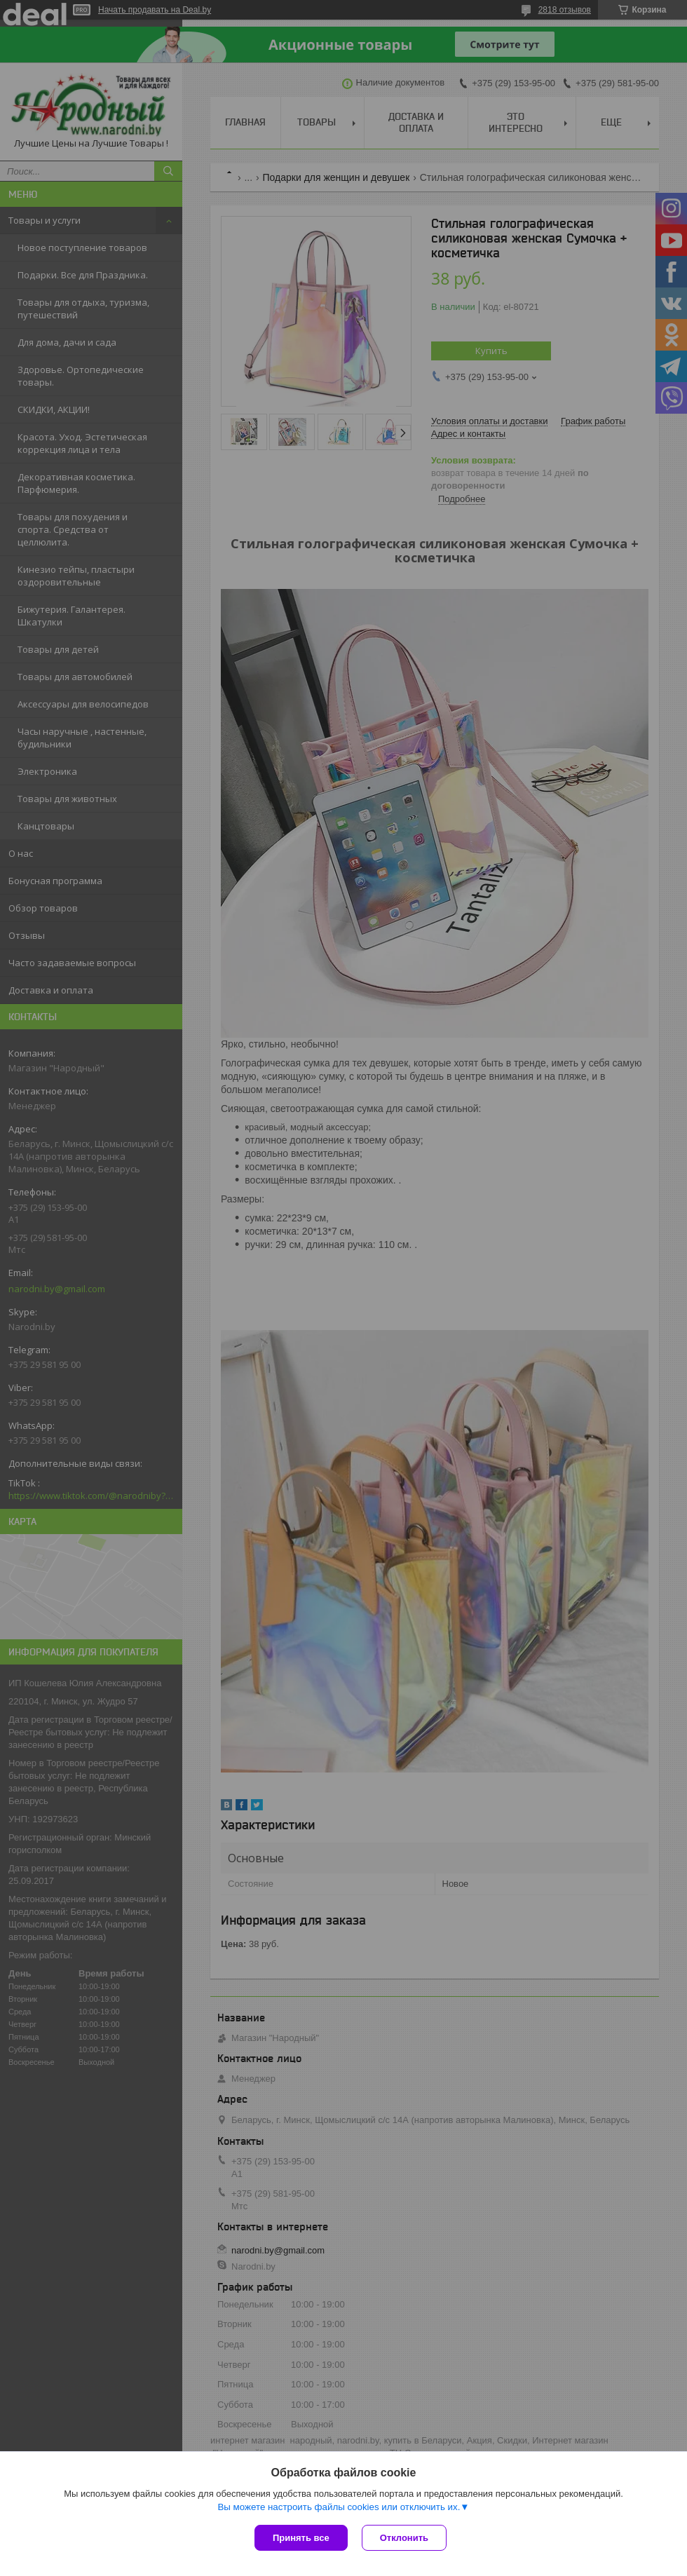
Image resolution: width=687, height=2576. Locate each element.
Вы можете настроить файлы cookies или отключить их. (338, 2507)
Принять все (301, 2538)
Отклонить (404, 2538)
